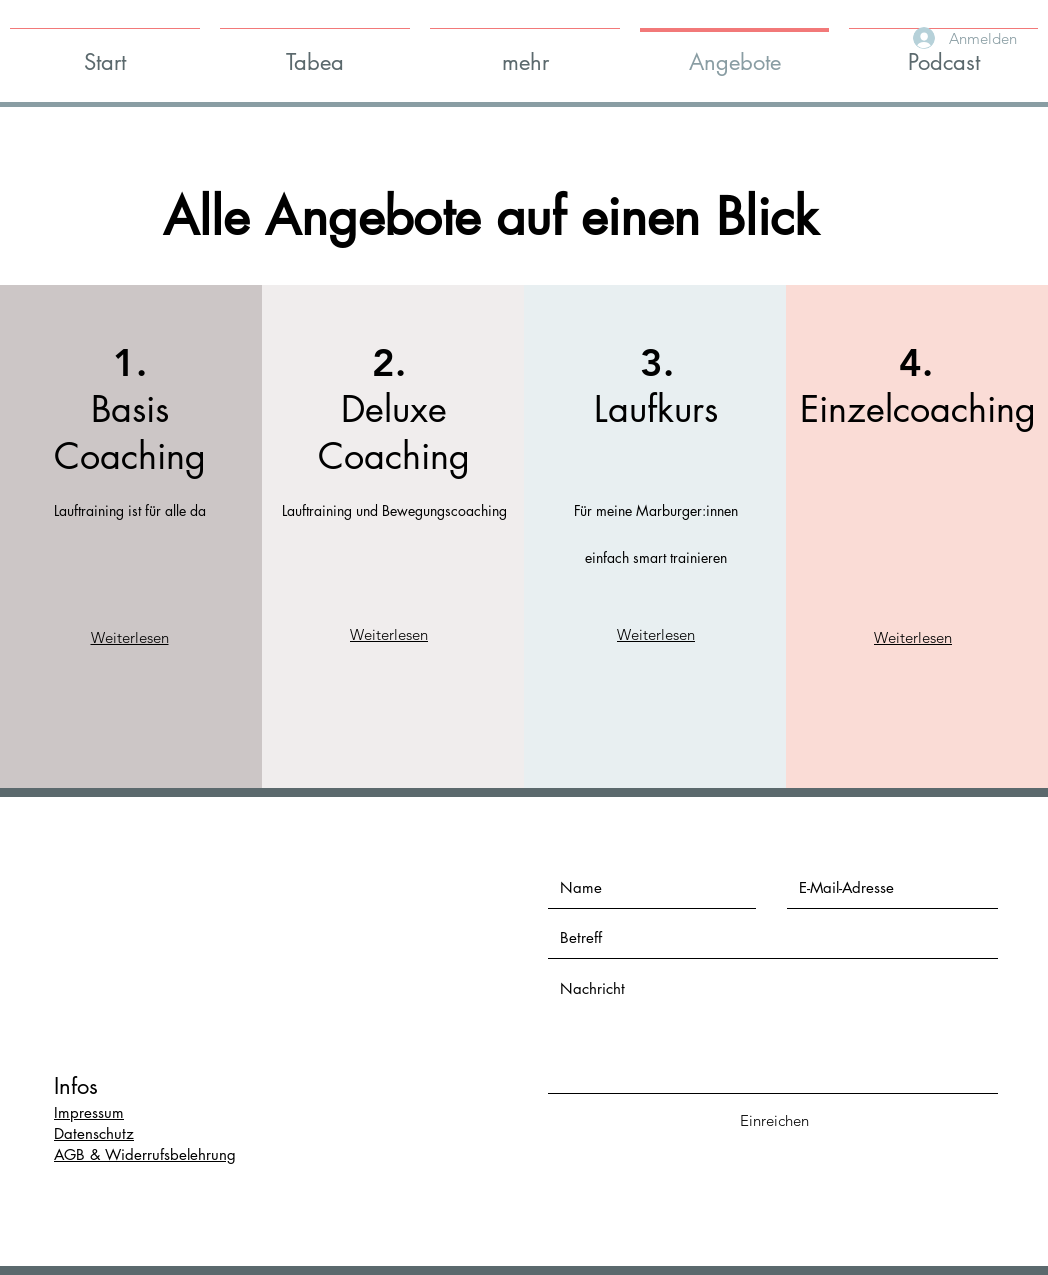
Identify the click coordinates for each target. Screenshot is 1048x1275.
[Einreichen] (774, 1120)
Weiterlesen (130, 637)
